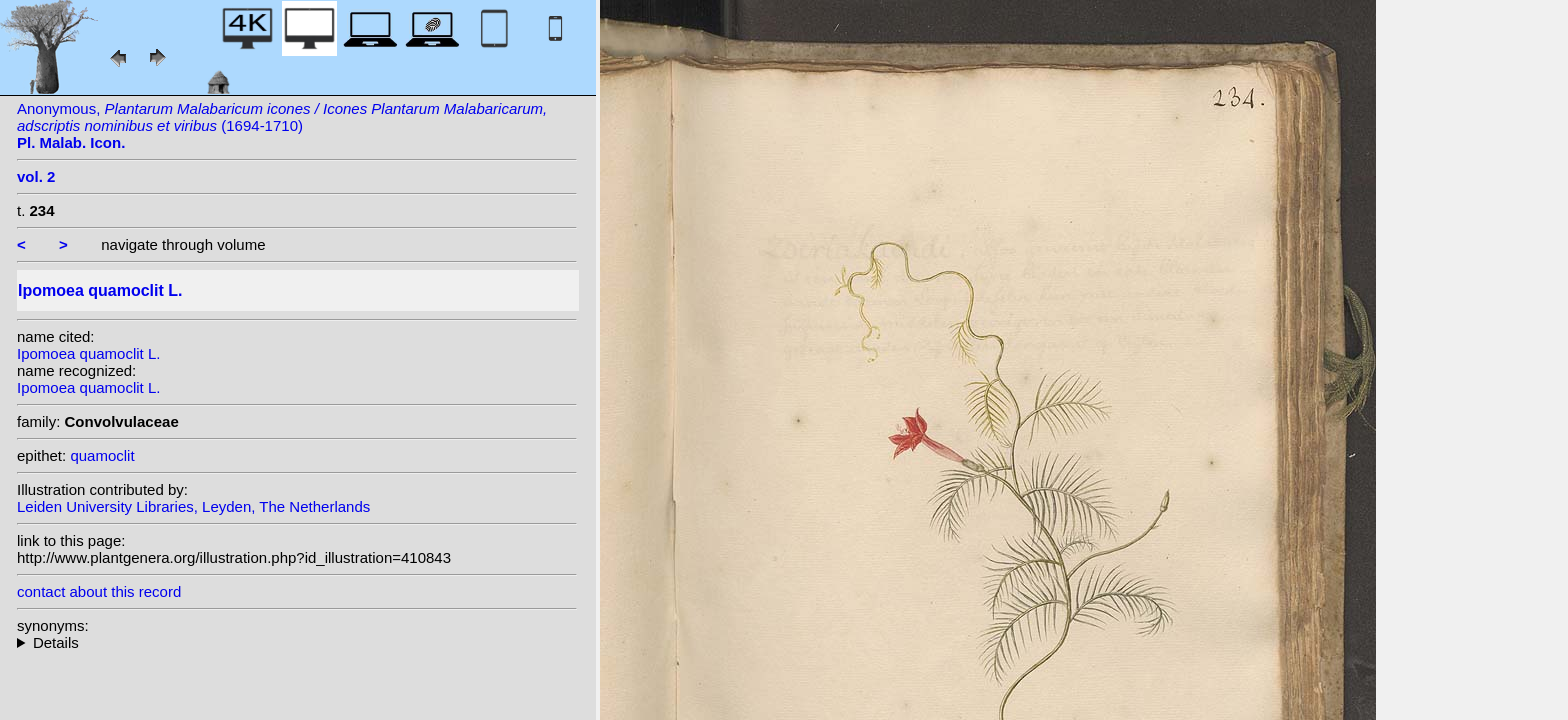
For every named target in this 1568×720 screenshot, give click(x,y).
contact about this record (99, 591)
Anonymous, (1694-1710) (282, 125)
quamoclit (102, 455)
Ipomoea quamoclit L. (88, 353)
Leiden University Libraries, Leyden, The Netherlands (193, 506)
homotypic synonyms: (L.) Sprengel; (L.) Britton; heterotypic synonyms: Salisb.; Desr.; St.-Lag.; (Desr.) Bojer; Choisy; (297, 642)
